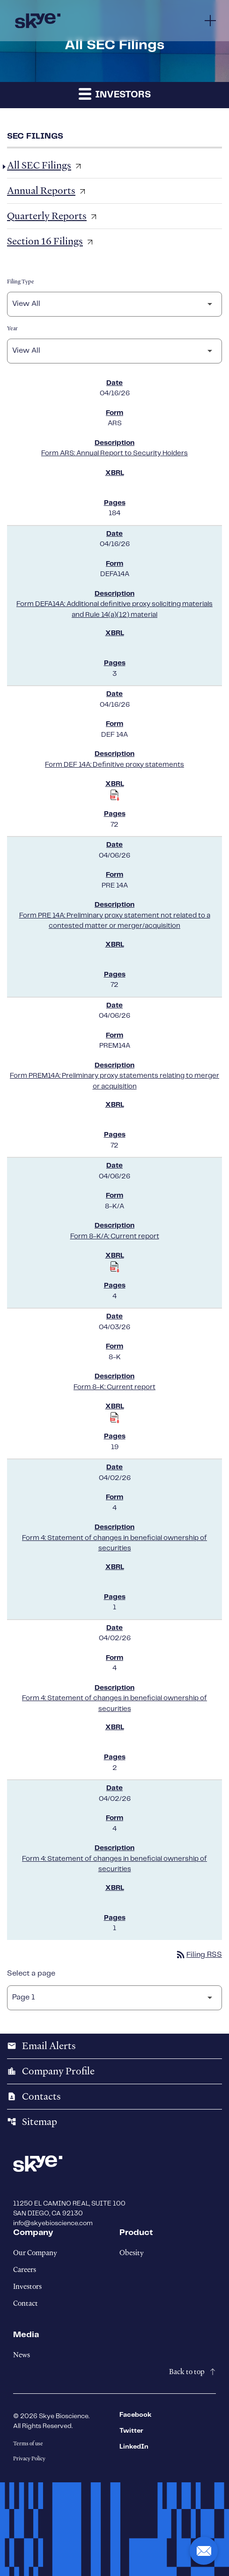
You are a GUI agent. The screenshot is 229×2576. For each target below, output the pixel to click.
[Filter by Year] (114, 351)
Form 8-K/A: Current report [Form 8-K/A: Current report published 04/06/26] (114, 1236)
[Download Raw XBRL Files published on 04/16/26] (114, 795)
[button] (204, 2551)
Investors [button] (115, 93)
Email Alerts (41, 2046)
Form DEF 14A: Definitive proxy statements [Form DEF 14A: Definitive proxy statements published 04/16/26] (114, 765)
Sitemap (32, 2122)
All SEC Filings (39, 165)
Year (12, 328)
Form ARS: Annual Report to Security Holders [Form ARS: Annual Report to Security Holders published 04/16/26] (114, 453)
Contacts (34, 2096)
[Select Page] (114, 1997)
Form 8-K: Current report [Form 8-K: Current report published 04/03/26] (114, 1387)
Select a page (31, 1973)
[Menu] (210, 20)
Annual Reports (41, 191)
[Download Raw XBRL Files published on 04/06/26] (114, 1267)
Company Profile (51, 2071)
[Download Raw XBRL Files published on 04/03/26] (114, 1417)
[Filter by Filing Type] (114, 304)
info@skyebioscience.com (53, 2223)
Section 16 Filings (45, 241)
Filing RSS (198, 1954)
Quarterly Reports (47, 216)
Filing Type (20, 281)
